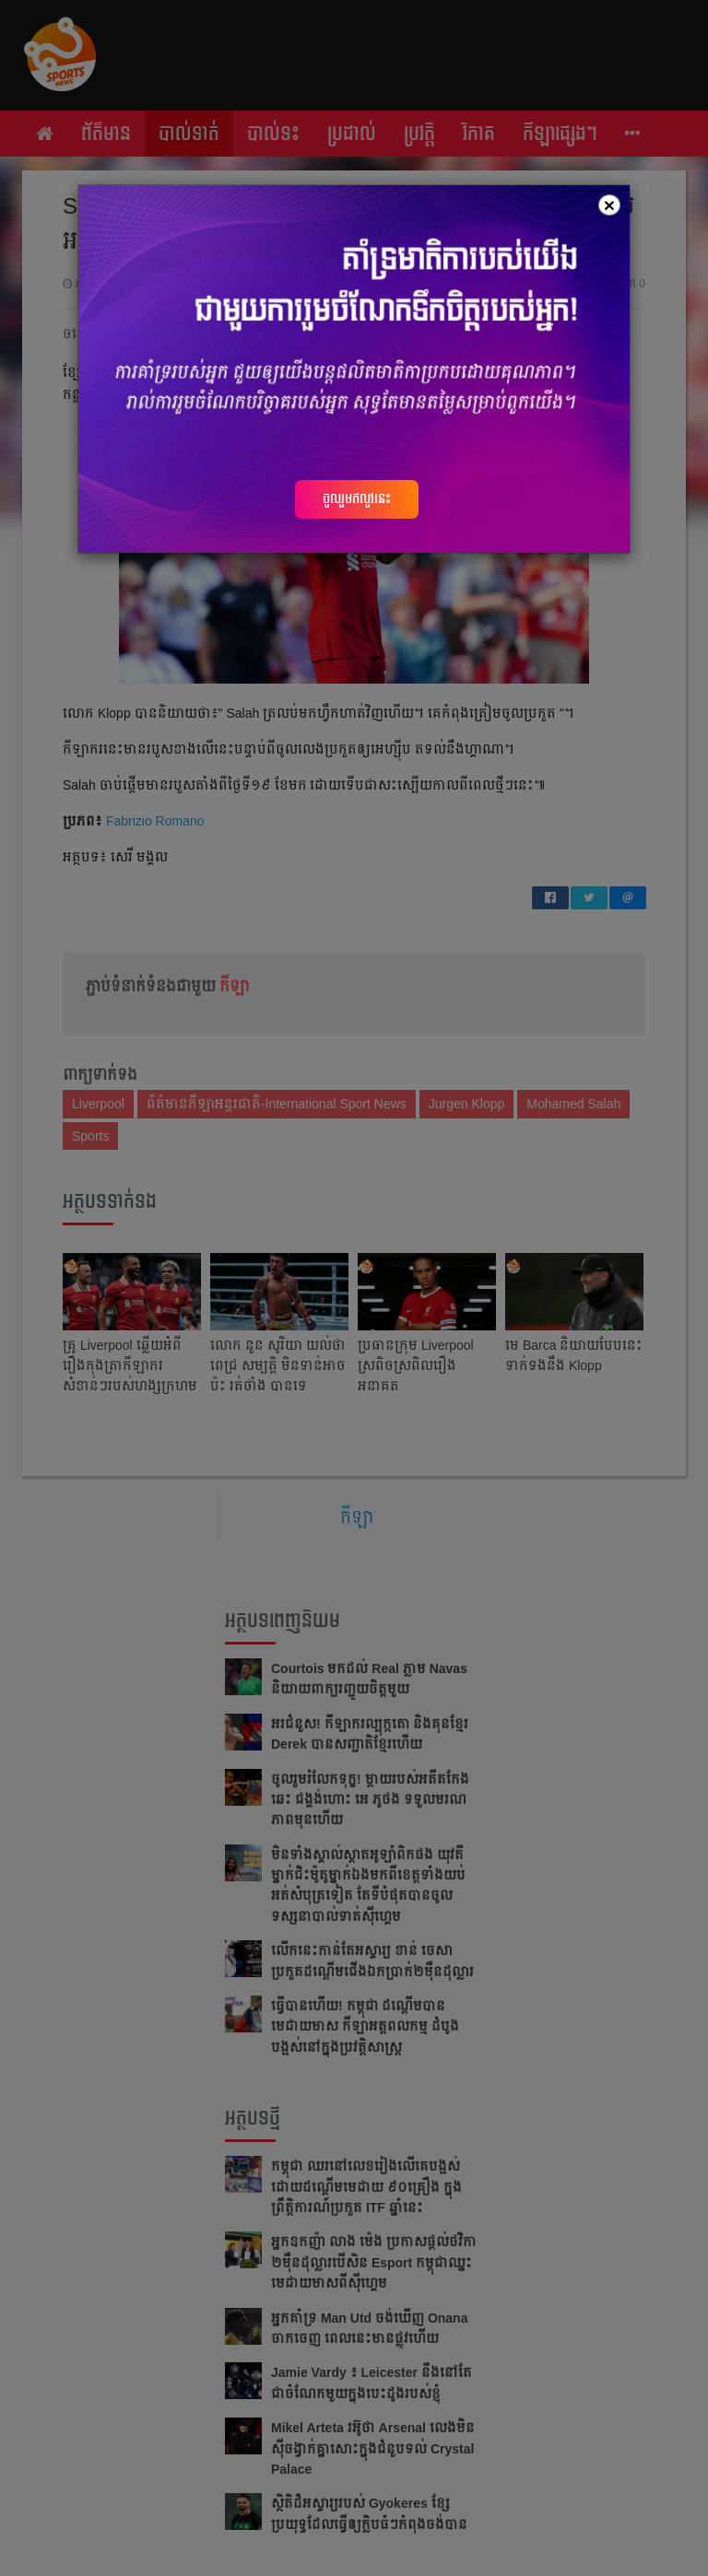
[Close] (609, 205)
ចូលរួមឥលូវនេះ (357, 498)
